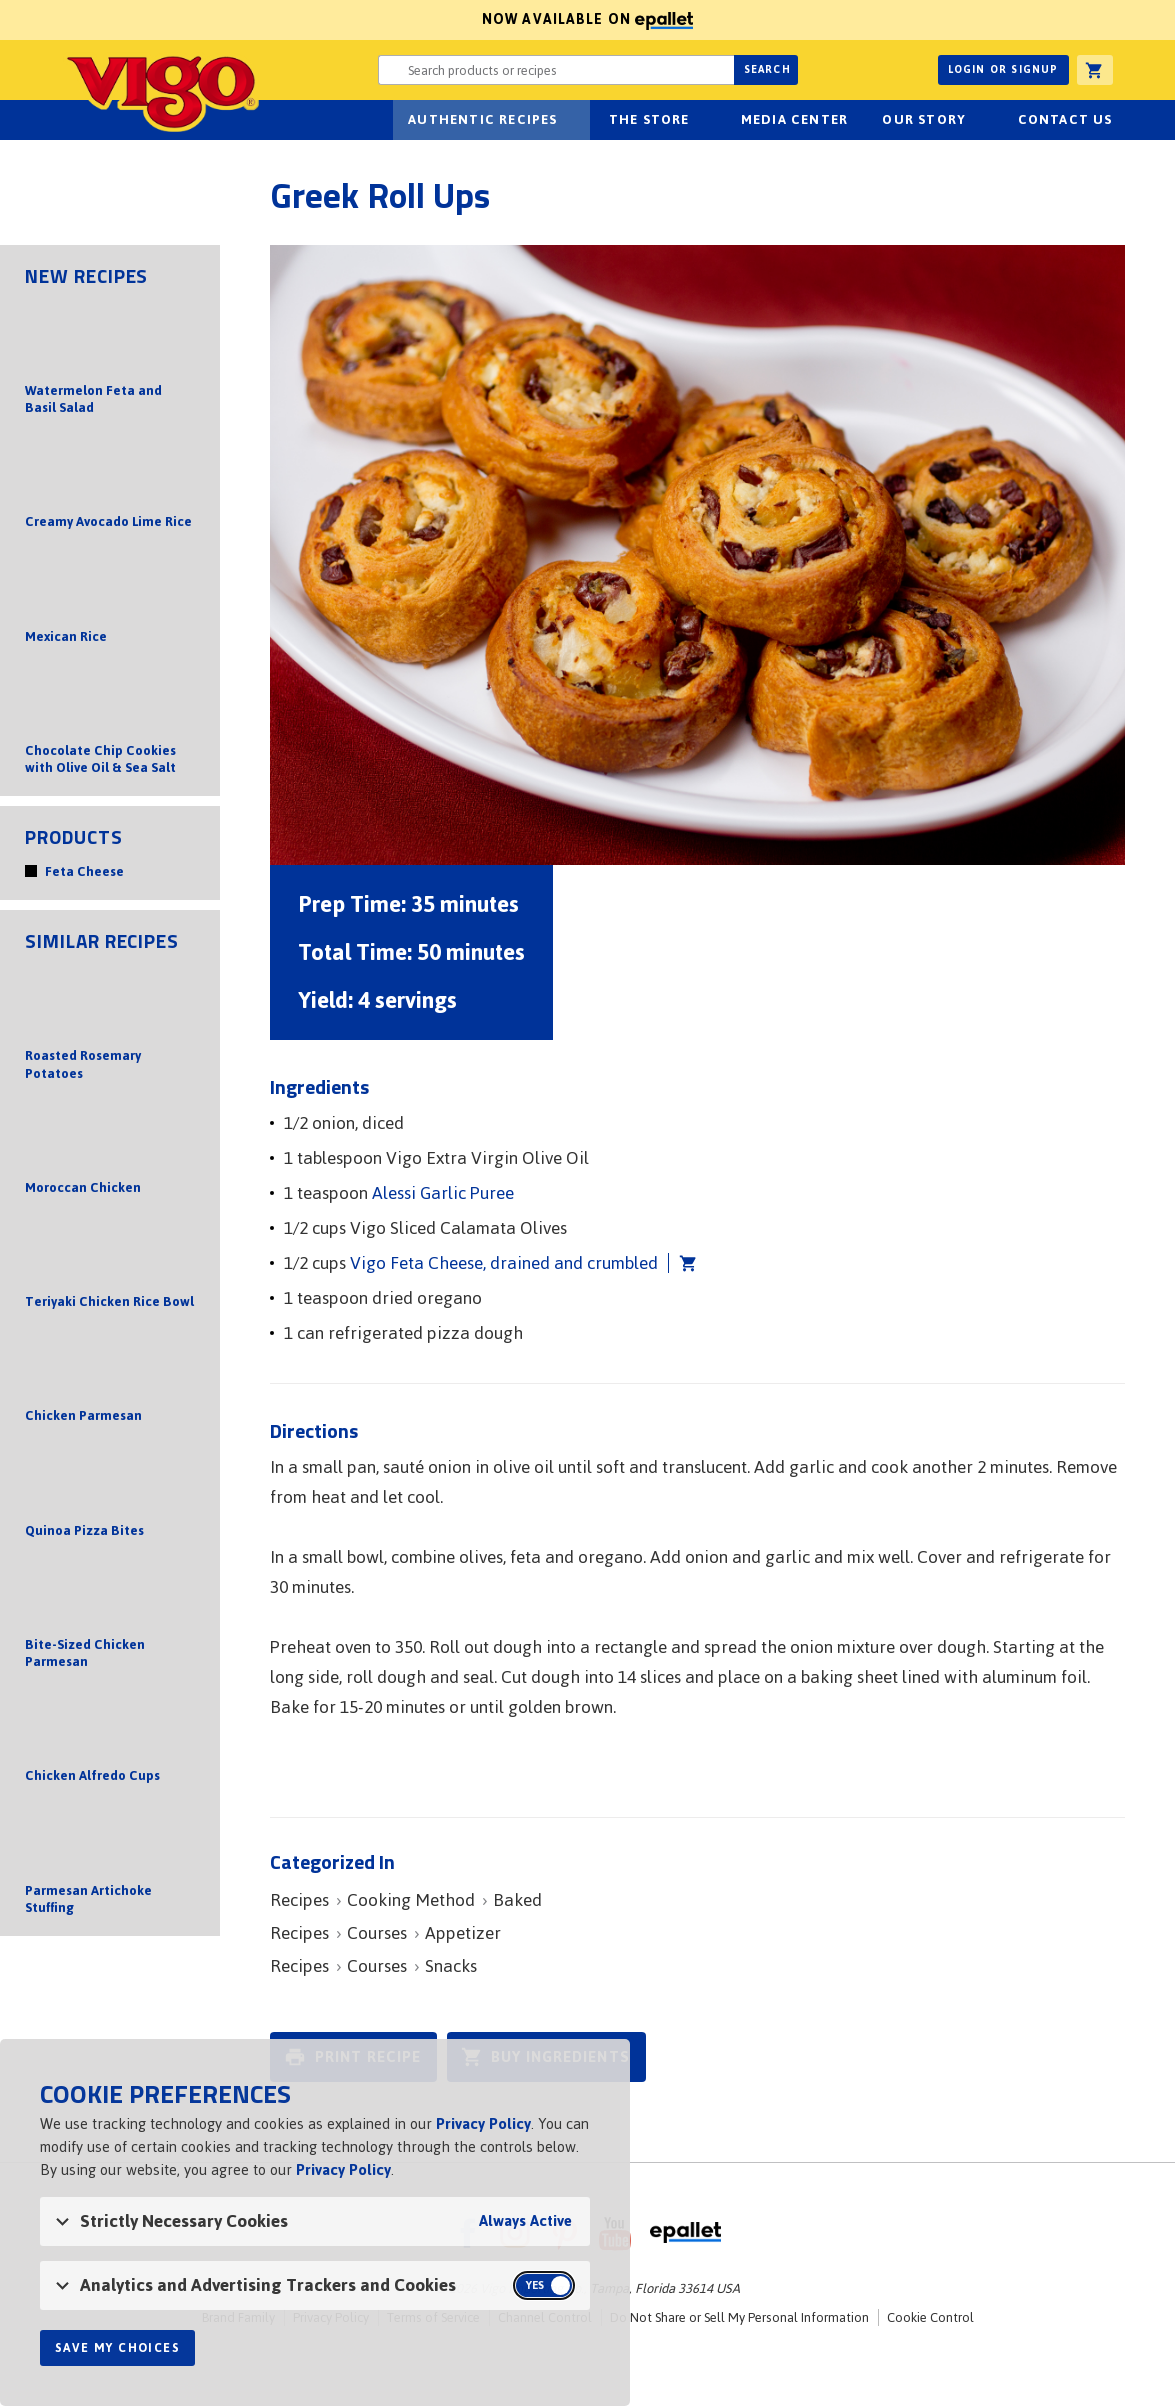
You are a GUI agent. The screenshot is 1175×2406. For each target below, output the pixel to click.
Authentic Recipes (482, 119)
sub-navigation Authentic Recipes (569, 120)
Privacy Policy (483, 2123)
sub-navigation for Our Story (977, 120)
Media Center (794, 119)
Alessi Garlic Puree (443, 1193)
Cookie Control (930, 2317)
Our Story (924, 119)
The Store (649, 119)
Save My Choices (117, 2348)
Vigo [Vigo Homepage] (161, 92)
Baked (517, 1900)
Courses (377, 1933)
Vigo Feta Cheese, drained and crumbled (504, 1263)
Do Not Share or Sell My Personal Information (739, 2317)
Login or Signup (1003, 69)
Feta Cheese (84, 871)
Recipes (299, 1900)
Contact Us (1065, 119)
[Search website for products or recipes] (556, 70)
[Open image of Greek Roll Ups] (697, 555)
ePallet (685, 2233)
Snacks (451, 1966)
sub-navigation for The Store (701, 120)
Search (767, 69)
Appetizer (463, 1933)
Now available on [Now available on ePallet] (346, 19)
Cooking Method (411, 1900)
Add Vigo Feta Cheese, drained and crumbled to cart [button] (683, 1263)
